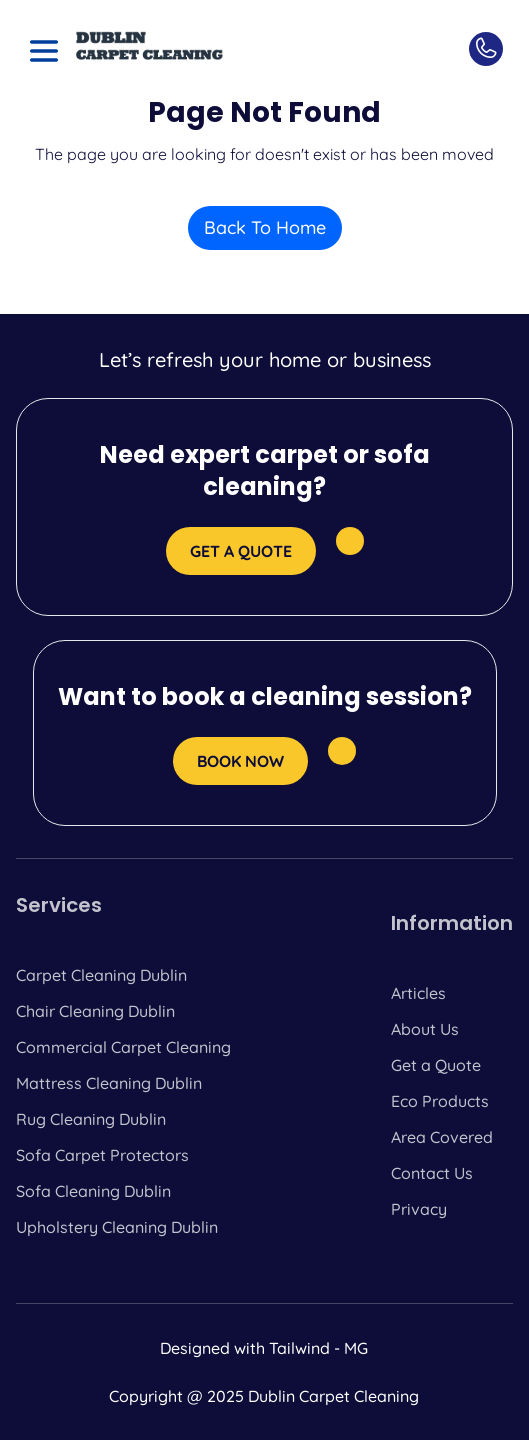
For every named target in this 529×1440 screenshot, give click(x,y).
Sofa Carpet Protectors (102, 1155)
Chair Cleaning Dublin (95, 1011)
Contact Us (432, 1173)
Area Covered (442, 1137)
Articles (418, 993)
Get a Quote (436, 1065)
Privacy (419, 1209)
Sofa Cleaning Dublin (93, 1191)
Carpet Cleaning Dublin (101, 975)
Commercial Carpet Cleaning (123, 1047)
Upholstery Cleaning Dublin (117, 1227)
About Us (425, 1029)
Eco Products (440, 1101)
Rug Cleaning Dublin (91, 1119)
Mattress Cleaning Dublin (109, 1083)
